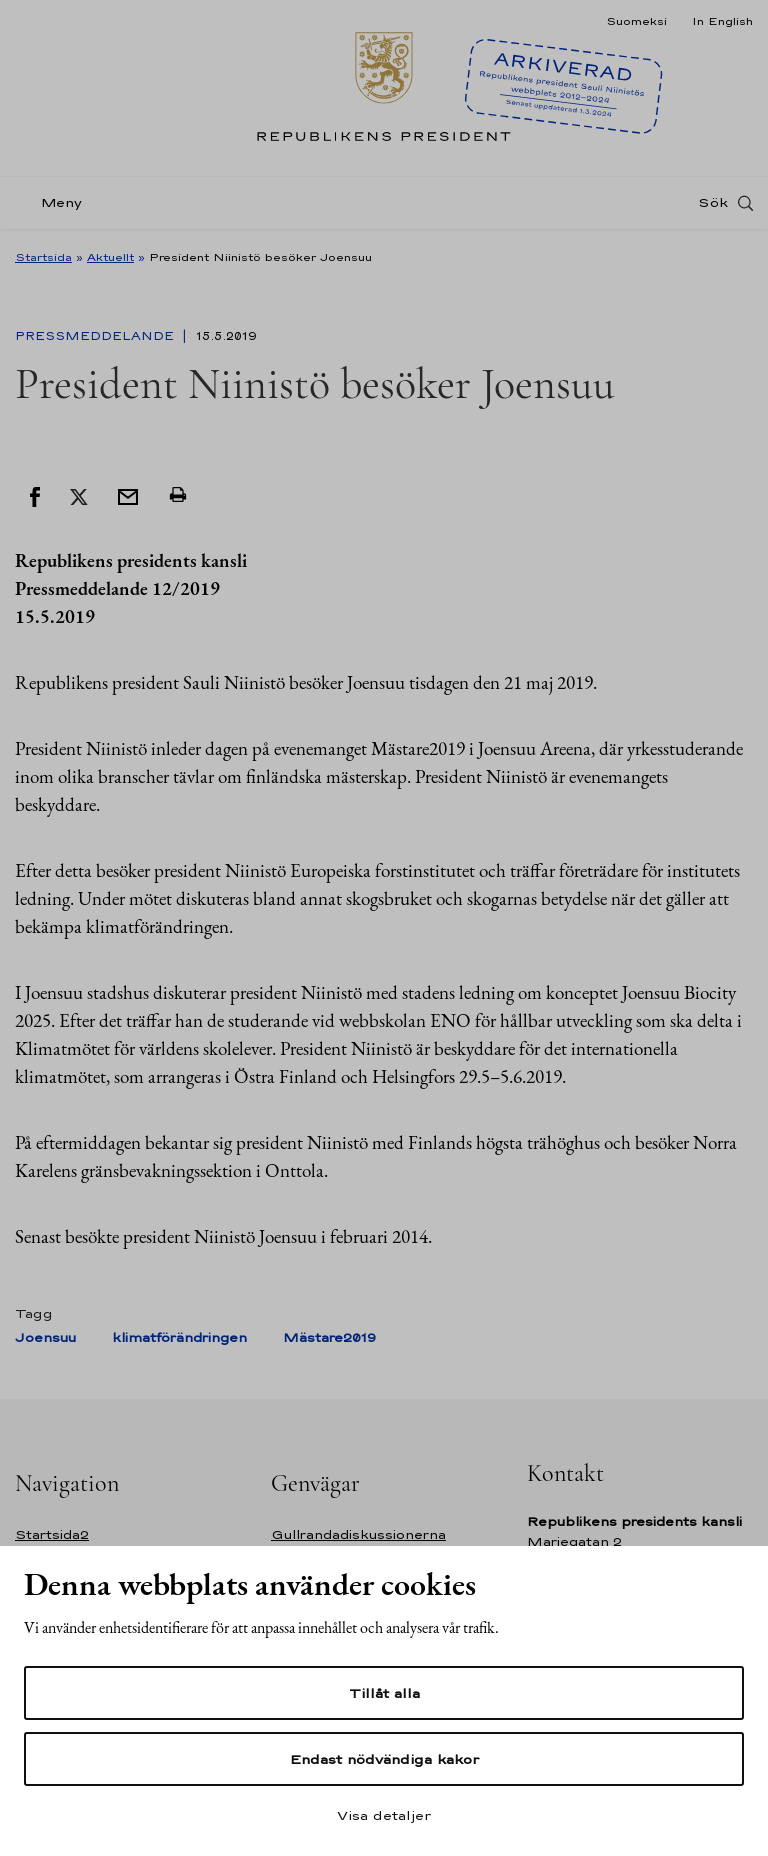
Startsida (43, 257)
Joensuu (45, 1337)
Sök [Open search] (713, 203)
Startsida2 (52, 1534)
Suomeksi (636, 21)
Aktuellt (110, 257)
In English (722, 21)
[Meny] (54, 203)
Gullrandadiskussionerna (358, 1534)
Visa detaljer (384, 1815)
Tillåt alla (384, 1693)
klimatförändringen (179, 1337)
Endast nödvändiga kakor (384, 1759)
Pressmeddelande (96, 336)
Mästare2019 (329, 1337)
